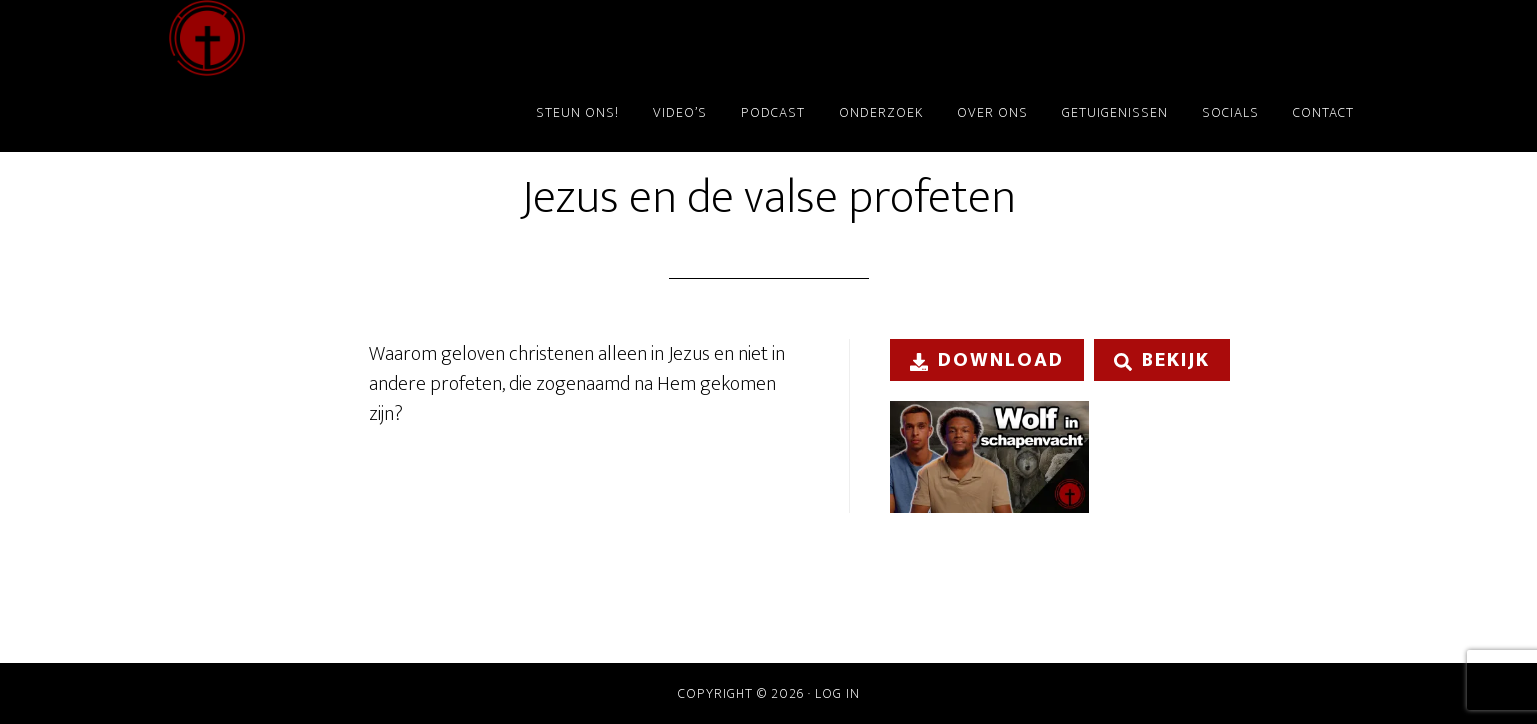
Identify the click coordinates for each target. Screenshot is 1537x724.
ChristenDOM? (349, 38)
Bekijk (1162, 360)
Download (987, 360)
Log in (837, 693)
